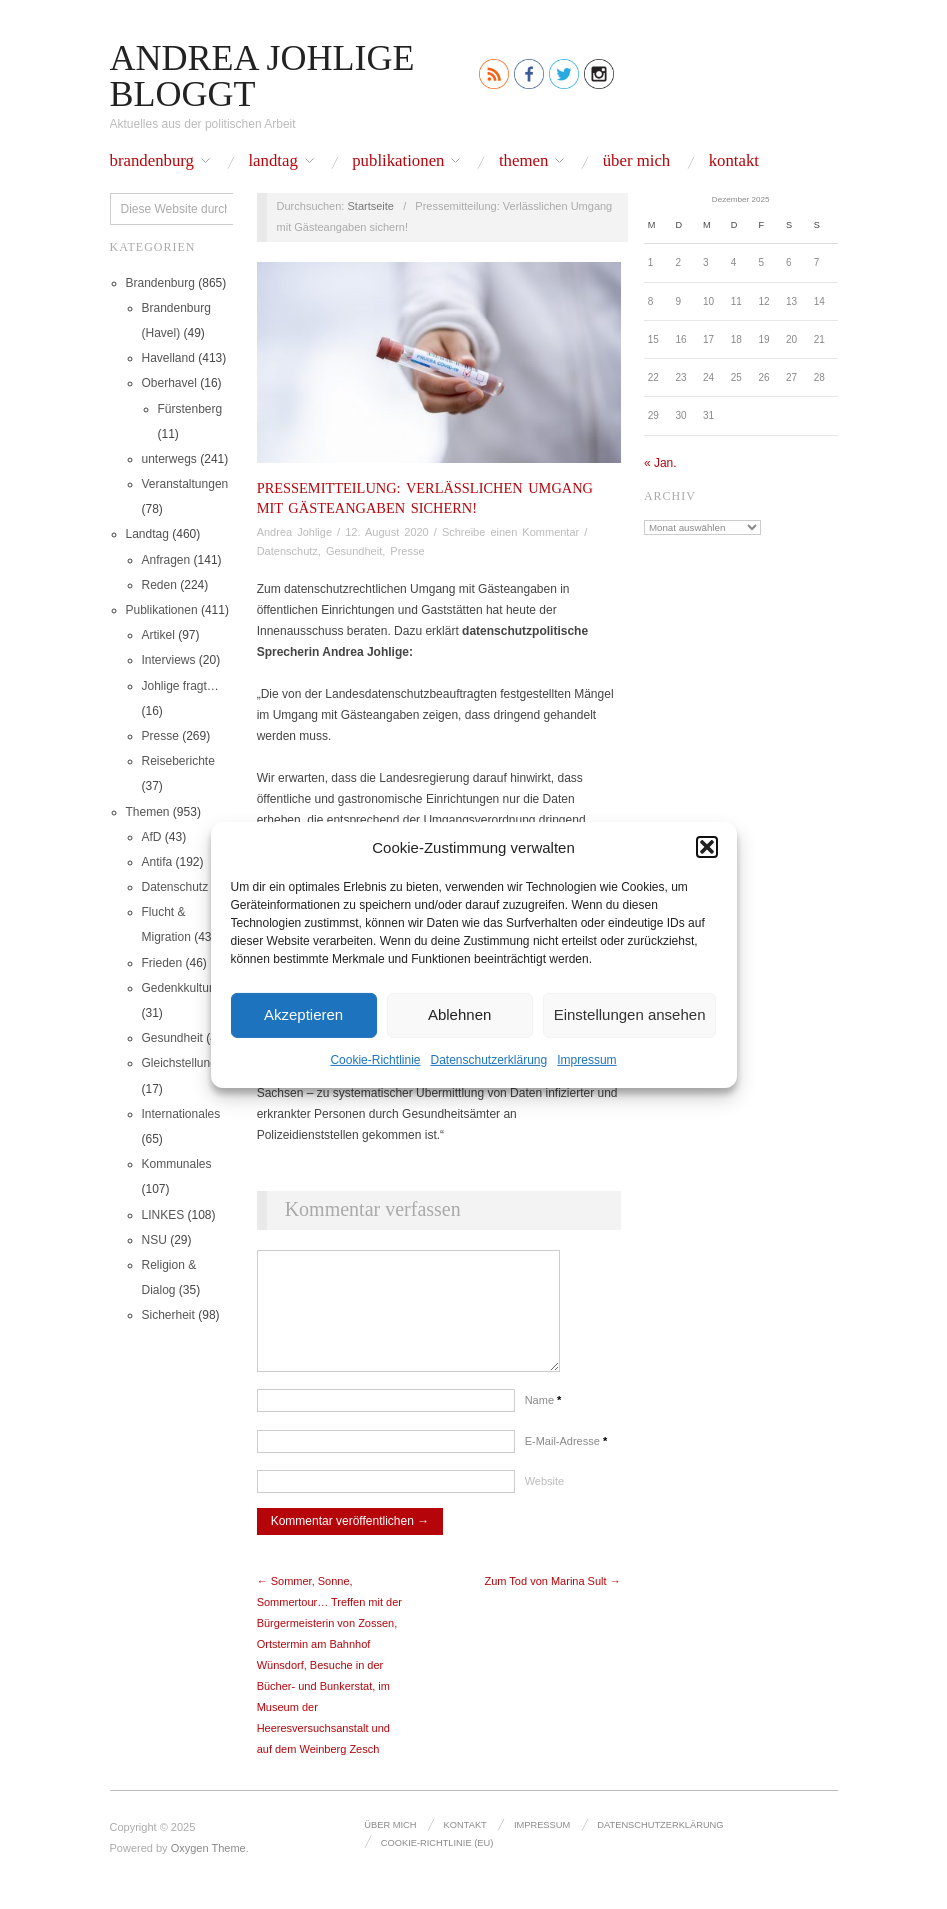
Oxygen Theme (208, 1868)
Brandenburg (152, 161)
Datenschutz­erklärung (488, 1059)
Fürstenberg (190, 409)
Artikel (158, 635)
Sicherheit (168, 1315)
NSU (154, 1240)
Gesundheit (172, 1038)
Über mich (637, 161)
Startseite (370, 206)
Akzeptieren (303, 1014)
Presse (160, 736)
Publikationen (398, 161)
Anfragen (166, 560)
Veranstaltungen (185, 484)
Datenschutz (175, 887)
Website (545, 1501)
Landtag (272, 161)
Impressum (586, 1059)
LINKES (163, 1215)
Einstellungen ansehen (630, 1014)
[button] (707, 847)
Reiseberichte (178, 761)
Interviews (169, 660)
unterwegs (169, 459)
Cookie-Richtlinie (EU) (436, 1861)
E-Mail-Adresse (566, 1461)
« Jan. (660, 463)
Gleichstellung (179, 1063)
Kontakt (734, 161)
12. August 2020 (387, 532)
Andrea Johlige (294, 532)
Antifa (157, 862)
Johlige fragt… (180, 686)
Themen (523, 161)
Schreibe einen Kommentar (510, 532)
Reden (159, 585)
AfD (152, 837)
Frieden (162, 963)
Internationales (181, 1114)
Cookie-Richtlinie (375, 1059)
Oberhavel (169, 383)
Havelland (168, 358)
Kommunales (177, 1164)
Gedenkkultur (177, 988)
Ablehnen (459, 1014)
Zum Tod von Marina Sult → (553, 1601)
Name (543, 1420)
